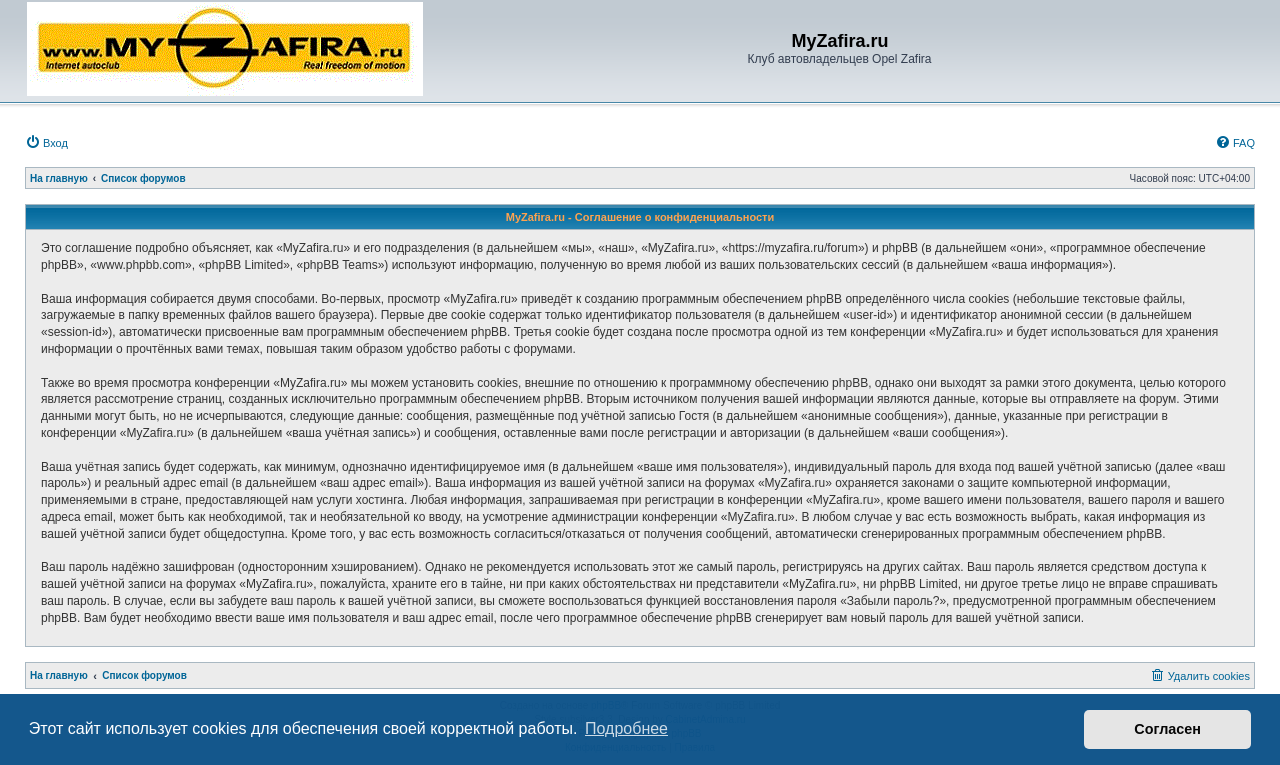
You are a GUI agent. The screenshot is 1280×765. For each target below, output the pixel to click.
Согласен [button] (1167, 729)
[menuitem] (46, 143)
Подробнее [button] (626, 728)
